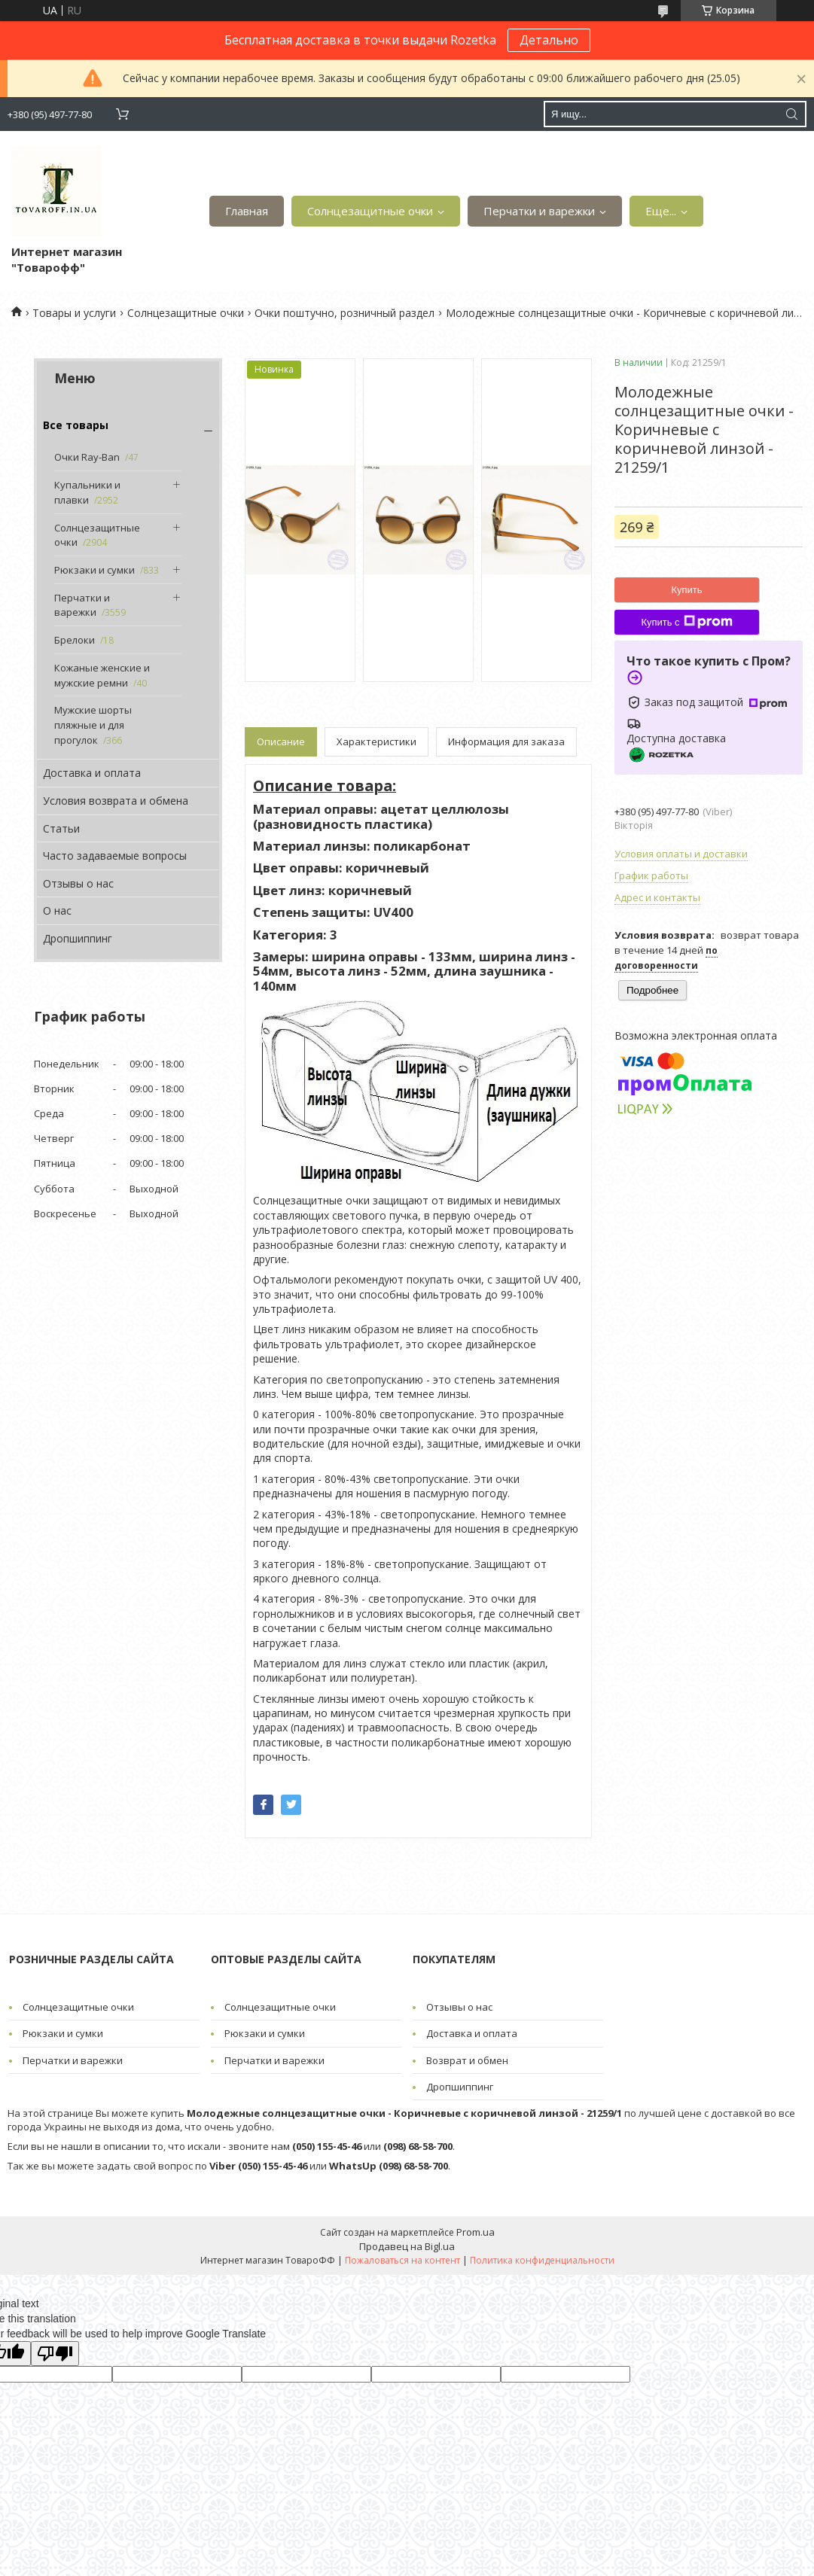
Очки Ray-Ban (87, 457)
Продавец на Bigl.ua (407, 2246)
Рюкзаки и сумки (94, 570)
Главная (246, 210)
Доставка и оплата (92, 773)
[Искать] (791, 114)
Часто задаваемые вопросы (115, 855)
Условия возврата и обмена (115, 800)
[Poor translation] (55, 2353)
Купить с (686, 622)
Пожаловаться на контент (402, 2260)
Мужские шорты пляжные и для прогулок (93, 724)
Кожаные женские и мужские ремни (102, 675)
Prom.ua (475, 2232)
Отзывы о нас (78, 883)
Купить (686, 589)
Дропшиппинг (77, 938)
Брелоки (74, 640)
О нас (57, 910)
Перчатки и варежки (539, 210)
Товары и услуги (74, 313)
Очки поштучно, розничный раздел (344, 313)
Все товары (75, 425)
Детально (549, 40)
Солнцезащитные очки (370, 210)
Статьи (61, 828)
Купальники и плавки (87, 492)
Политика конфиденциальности (542, 2260)
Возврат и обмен (467, 2060)
